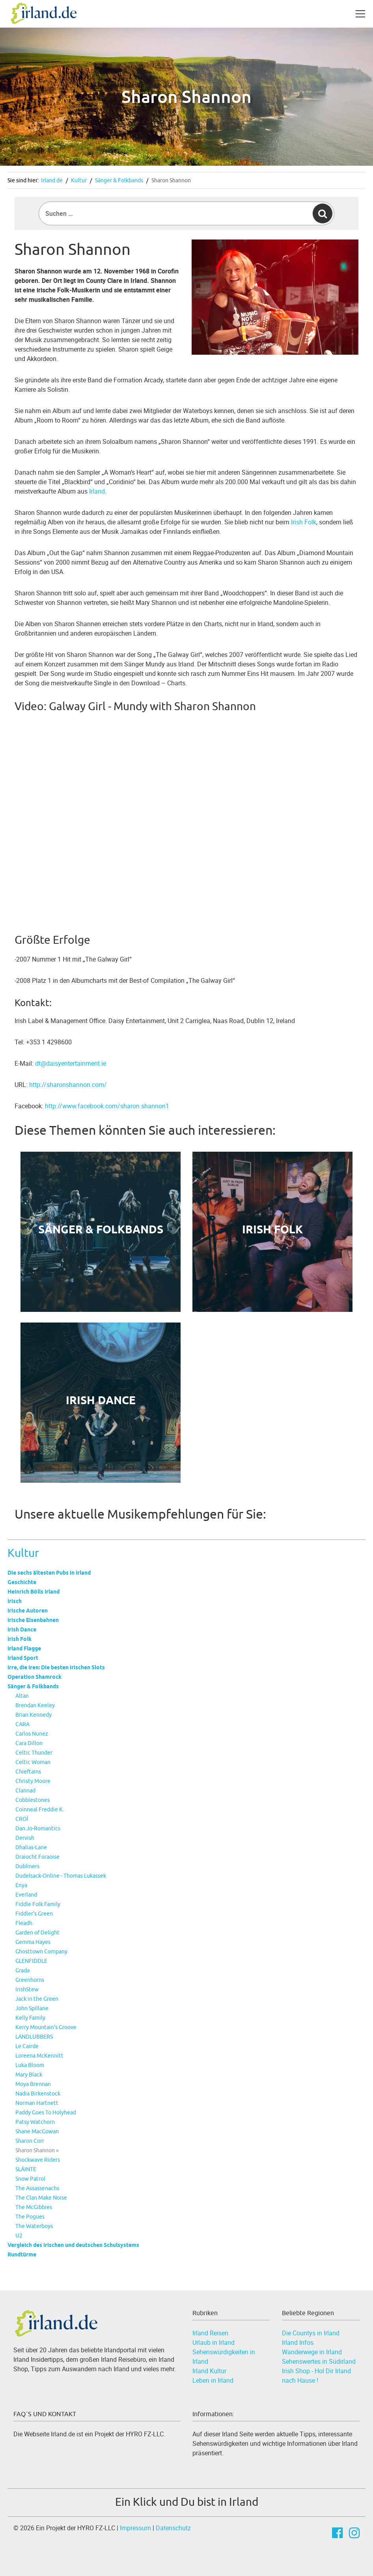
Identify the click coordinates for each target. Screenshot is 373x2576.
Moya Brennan (33, 2084)
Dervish (24, 1838)
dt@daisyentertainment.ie (70, 1063)
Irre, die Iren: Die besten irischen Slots (56, 1667)
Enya (21, 1885)
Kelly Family (30, 2018)
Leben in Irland (212, 2380)
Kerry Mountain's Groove (45, 2027)
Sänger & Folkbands (119, 180)
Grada (22, 1970)
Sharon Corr (29, 2141)
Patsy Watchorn (35, 2122)
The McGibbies (33, 2207)
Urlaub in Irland (213, 2342)
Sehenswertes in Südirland (319, 2361)
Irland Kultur (209, 2370)
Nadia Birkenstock (37, 2093)
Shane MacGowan (37, 2131)
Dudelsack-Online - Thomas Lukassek (60, 1876)
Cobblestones (32, 1800)
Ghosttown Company (41, 1951)
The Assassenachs (37, 2188)
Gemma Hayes (32, 1942)
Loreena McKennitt (39, 2055)
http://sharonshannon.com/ (68, 1084)
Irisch (14, 1601)
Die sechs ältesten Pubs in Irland (49, 1573)
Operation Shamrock (34, 1677)
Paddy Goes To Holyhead (45, 2112)
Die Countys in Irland (310, 2333)
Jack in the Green (36, 1999)
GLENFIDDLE (31, 1961)
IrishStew (27, 1989)
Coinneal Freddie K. (39, 1809)
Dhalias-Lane (31, 1847)
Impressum (135, 2528)
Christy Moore (32, 1781)
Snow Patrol (30, 2179)
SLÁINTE (25, 2169)
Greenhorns (29, 1980)
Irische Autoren (27, 1610)
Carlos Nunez (31, 1733)
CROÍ (21, 1819)
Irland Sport (22, 1658)
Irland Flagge (24, 1648)
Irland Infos (297, 2342)
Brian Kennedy (33, 1715)
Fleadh (23, 1923)
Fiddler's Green (34, 1913)
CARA (22, 1724)
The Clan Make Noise (41, 2197)
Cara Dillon (29, 1743)
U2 (18, 2235)
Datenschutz (173, 2528)
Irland (97, 491)
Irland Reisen (210, 2333)
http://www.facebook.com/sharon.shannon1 (107, 1106)
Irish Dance (21, 1629)
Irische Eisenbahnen (33, 1620)
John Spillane (31, 2008)
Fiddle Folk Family (37, 1904)
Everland (26, 1894)
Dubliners (27, 1866)
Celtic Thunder (33, 1752)
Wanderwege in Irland (312, 2352)
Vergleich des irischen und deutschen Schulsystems (73, 2245)
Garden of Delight (37, 1932)
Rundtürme (21, 2254)
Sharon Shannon (171, 180)
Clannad (25, 1790)
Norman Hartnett (36, 2103)
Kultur (79, 180)
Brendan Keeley (35, 1705)
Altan (22, 1696)
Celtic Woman (32, 1762)
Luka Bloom (29, 2065)
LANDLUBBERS (34, 2036)
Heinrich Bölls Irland (33, 1591)
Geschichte (21, 1582)
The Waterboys (34, 2226)
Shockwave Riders (37, 2160)
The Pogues (30, 2216)
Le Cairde (27, 2046)
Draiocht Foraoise (37, 1857)
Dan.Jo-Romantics (37, 1828)
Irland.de (52, 180)
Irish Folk (19, 1639)
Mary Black (28, 2074)
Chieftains (28, 1771)
